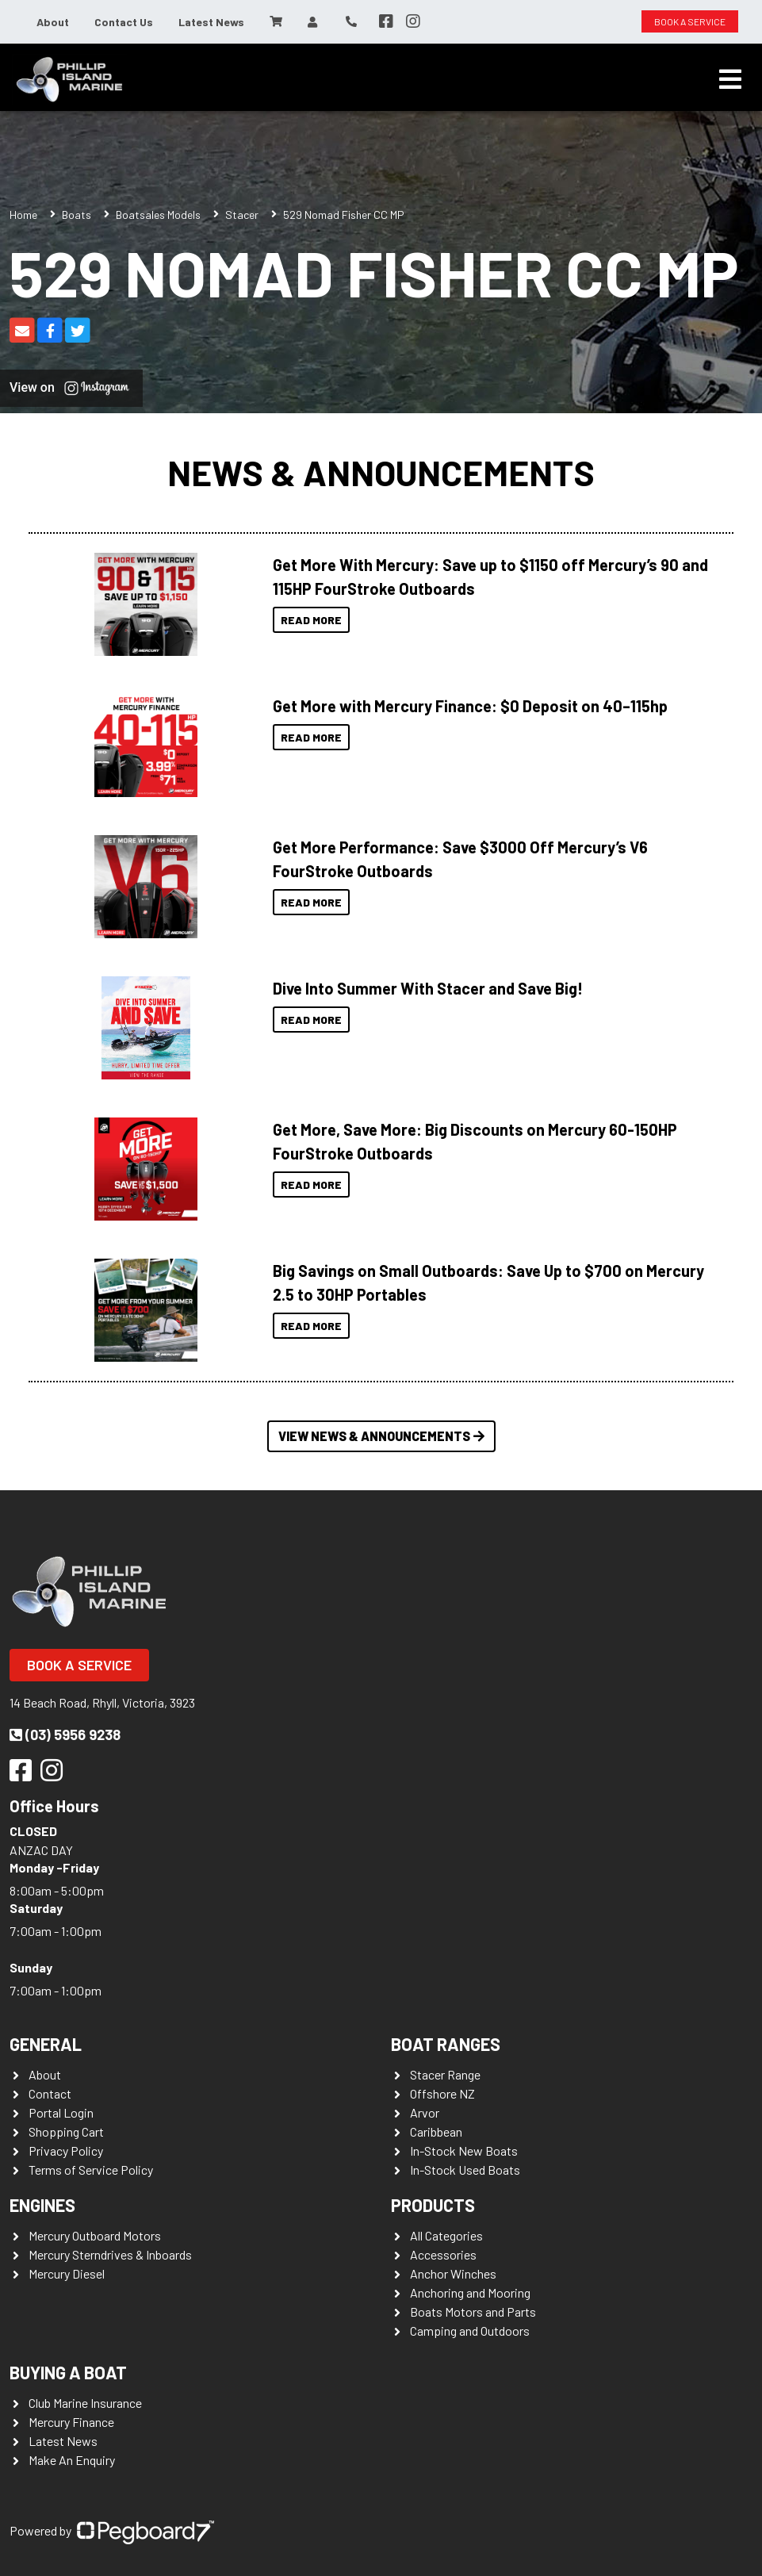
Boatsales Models (158, 214)
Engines (42, 2205)
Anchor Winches (453, 2273)
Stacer (241, 214)
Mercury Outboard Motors (95, 2235)
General (46, 2044)
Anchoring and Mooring (470, 2292)
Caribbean (436, 2131)
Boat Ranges (445, 2044)
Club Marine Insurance (85, 2402)
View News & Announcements (381, 1435)
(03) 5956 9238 (65, 1734)
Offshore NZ (442, 2093)
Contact (50, 2093)
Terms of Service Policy (91, 2169)
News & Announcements (381, 471)
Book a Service (79, 1664)
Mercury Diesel (67, 2273)
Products (433, 2205)
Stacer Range (445, 2074)
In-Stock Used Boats (465, 2169)
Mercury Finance (71, 2421)
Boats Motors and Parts (473, 2311)
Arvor (424, 2112)
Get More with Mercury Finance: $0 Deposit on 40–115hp (470, 705)
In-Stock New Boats (464, 2150)
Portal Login (61, 2112)
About (52, 22)
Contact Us (123, 22)
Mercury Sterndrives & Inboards (110, 2254)
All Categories (446, 2235)
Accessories (443, 2254)
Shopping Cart (66, 2131)
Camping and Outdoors (470, 2330)
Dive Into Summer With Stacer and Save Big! (428, 988)
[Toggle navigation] (730, 79)
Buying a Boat (68, 2372)
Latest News (211, 22)
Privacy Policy (66, 2150)
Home (23, 214)
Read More (311, 620)
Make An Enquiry (72, 2459)
